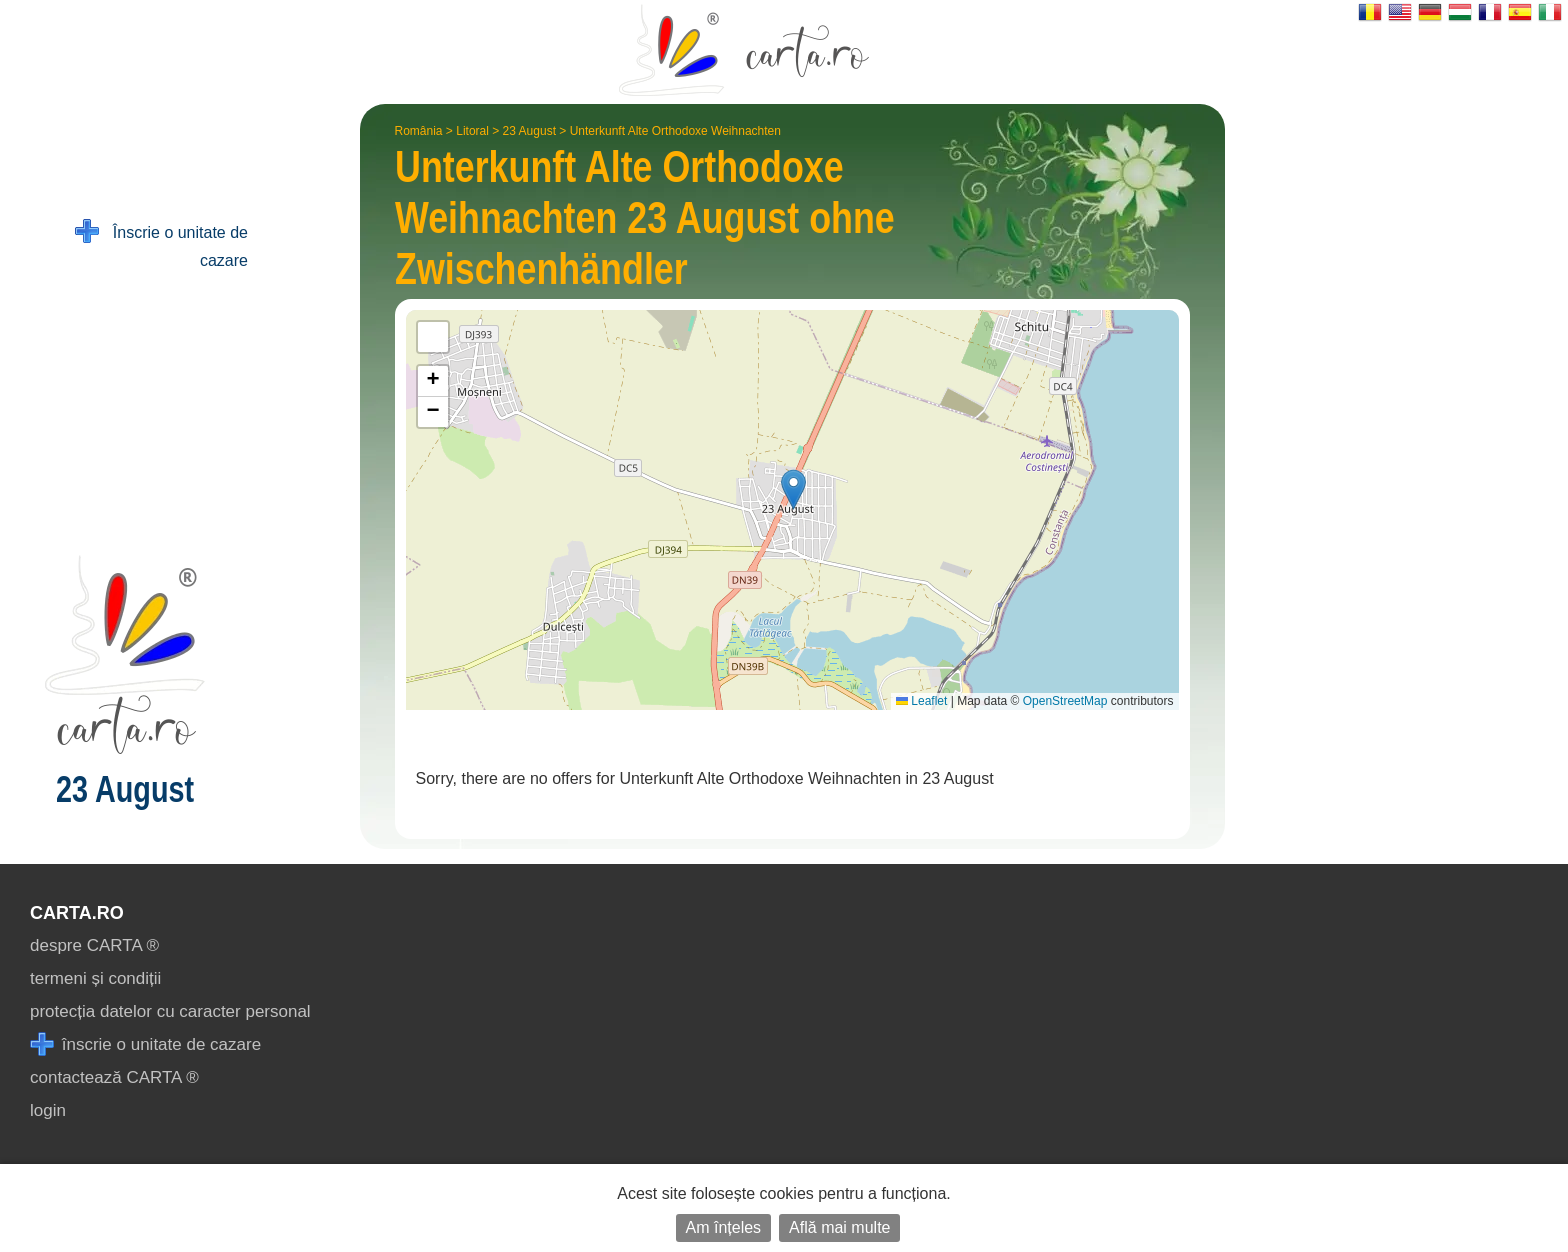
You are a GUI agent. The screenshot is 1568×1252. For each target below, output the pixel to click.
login (48, 1110)
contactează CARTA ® (114, 1077)
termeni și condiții (95, 978)
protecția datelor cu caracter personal (170, 1011)
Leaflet (921, 701)
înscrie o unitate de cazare (145, 1044)
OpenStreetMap (1065, 701)
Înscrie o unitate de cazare (161, 244)
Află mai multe (839, 1227)
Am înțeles (724, 1227)
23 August (529, 131)
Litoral (472, 131)
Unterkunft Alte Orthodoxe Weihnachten (675, 131)
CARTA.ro (77, 913)
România (419, 131)
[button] (793, 489)
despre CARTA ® (94, 945)
